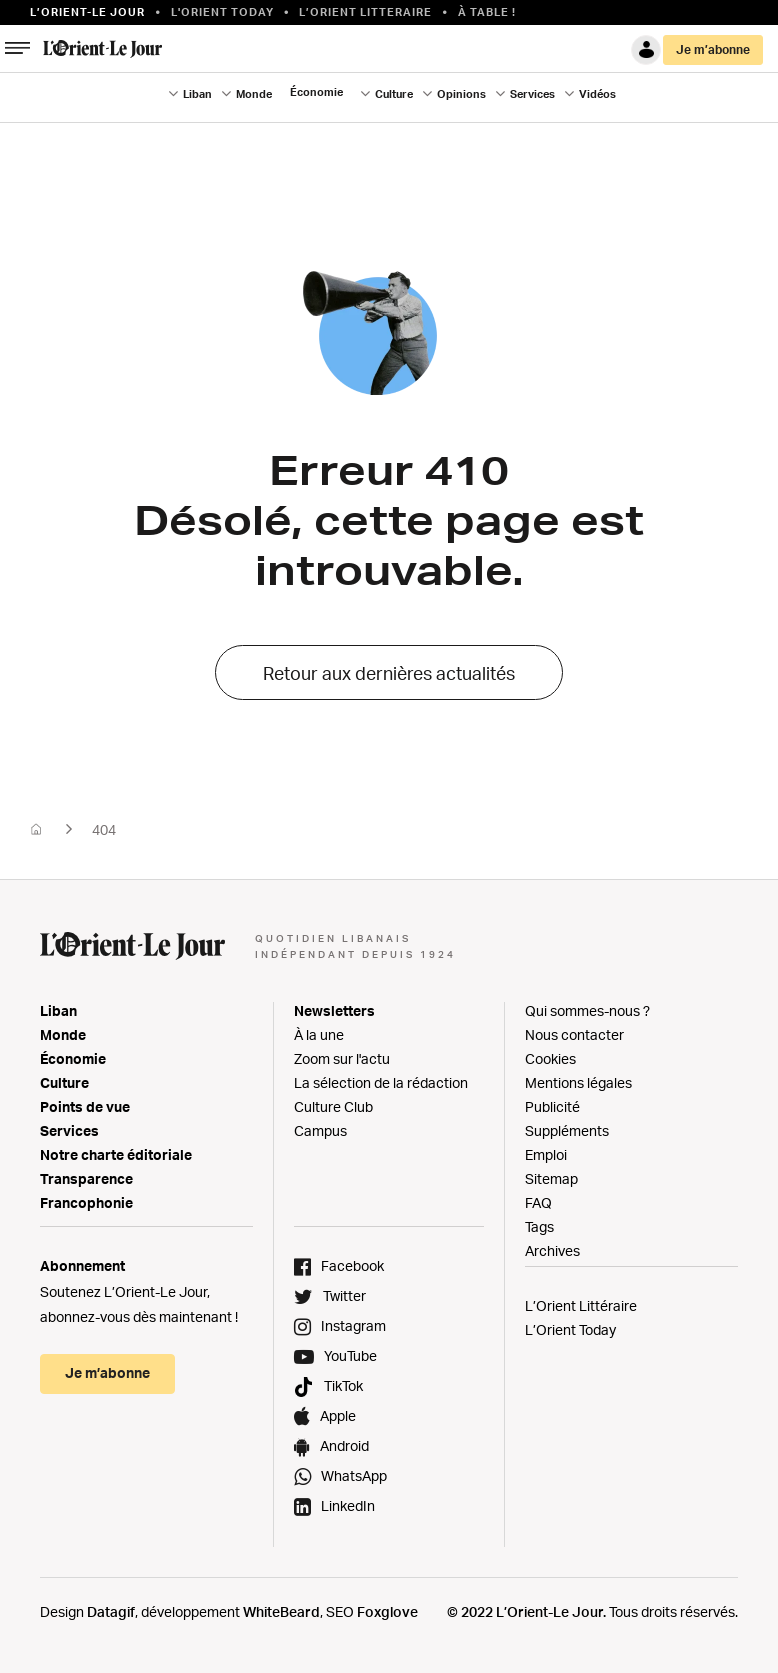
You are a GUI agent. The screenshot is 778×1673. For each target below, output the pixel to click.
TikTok (343, 1385)
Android (344, 1445)
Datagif (111, 1611)
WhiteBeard (281, 1611)
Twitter (344, 1295)
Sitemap (551, 1178)
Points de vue (85, 1106)
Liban (197, 94)
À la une (319, 1034)
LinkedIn (348, 1505)
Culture (394, 94)
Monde (254, 94)
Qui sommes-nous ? (587, 1010)
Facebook (352, 1265)
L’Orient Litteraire (365, 12)
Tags (539, 1226)
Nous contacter (574, 1034)
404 (104, 829)
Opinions (461, 94)
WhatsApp (354, 1475)
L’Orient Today (570, 1329)
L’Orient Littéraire (581, 1305)
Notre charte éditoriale (116, 1154)
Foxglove (387, 1611)
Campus (320, 1130)
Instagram (353, 1325)
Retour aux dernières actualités (389, 673)
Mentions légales (578, 1082)
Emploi (546, 1154)
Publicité (552, 1106)
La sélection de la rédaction (381, 1082)
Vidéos (597, 94)
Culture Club (333, 1106)
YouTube (350, 1355)
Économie (316, 92)
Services (532, 94)
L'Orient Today (222, 12)
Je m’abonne (713, 49)
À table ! (487, 12)
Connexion (646, 50)
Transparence (86, 1178)
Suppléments (567, 1130)
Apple (338, 1415)
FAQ (538, 1202)
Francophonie (86, 1202)
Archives (552, 1250)
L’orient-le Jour (87, 12)
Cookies (550, 1058)
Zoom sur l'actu (342, 1058)
